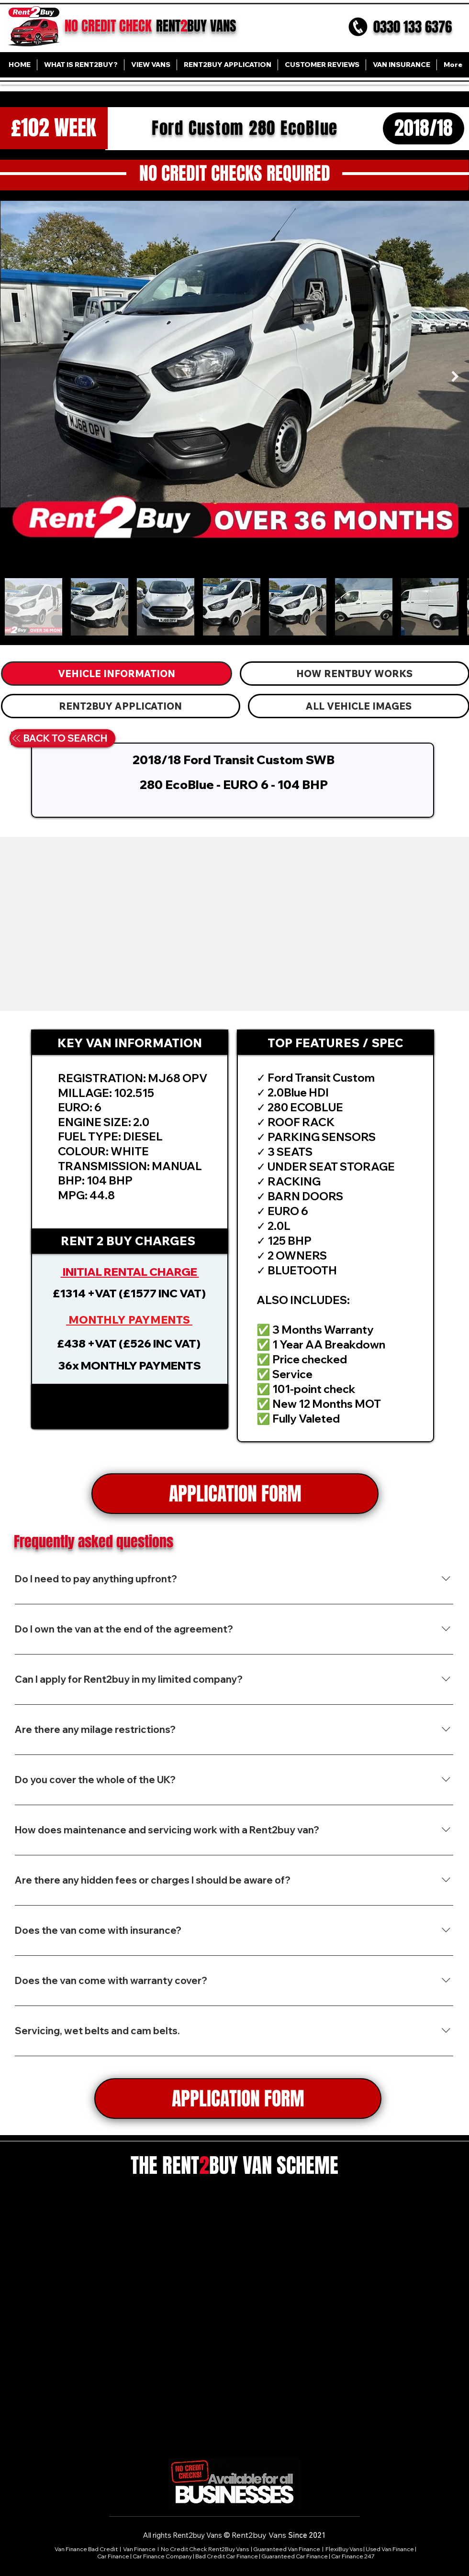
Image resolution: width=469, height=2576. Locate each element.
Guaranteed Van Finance (286, 2549)
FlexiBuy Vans (343, 2549)
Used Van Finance (390, 2549)
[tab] (116, 673)
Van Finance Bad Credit (86, 2549)
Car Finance (113, 2556)
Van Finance (139, 2549)
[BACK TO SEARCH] (59, 738)
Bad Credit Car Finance (226, 2556)
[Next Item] (454, 376)
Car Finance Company (162, 2556)
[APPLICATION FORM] (235, 1493)
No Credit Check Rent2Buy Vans (205, 2549)
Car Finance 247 (353, 2556)
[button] (129, 1406)
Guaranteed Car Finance (294, 2556)
